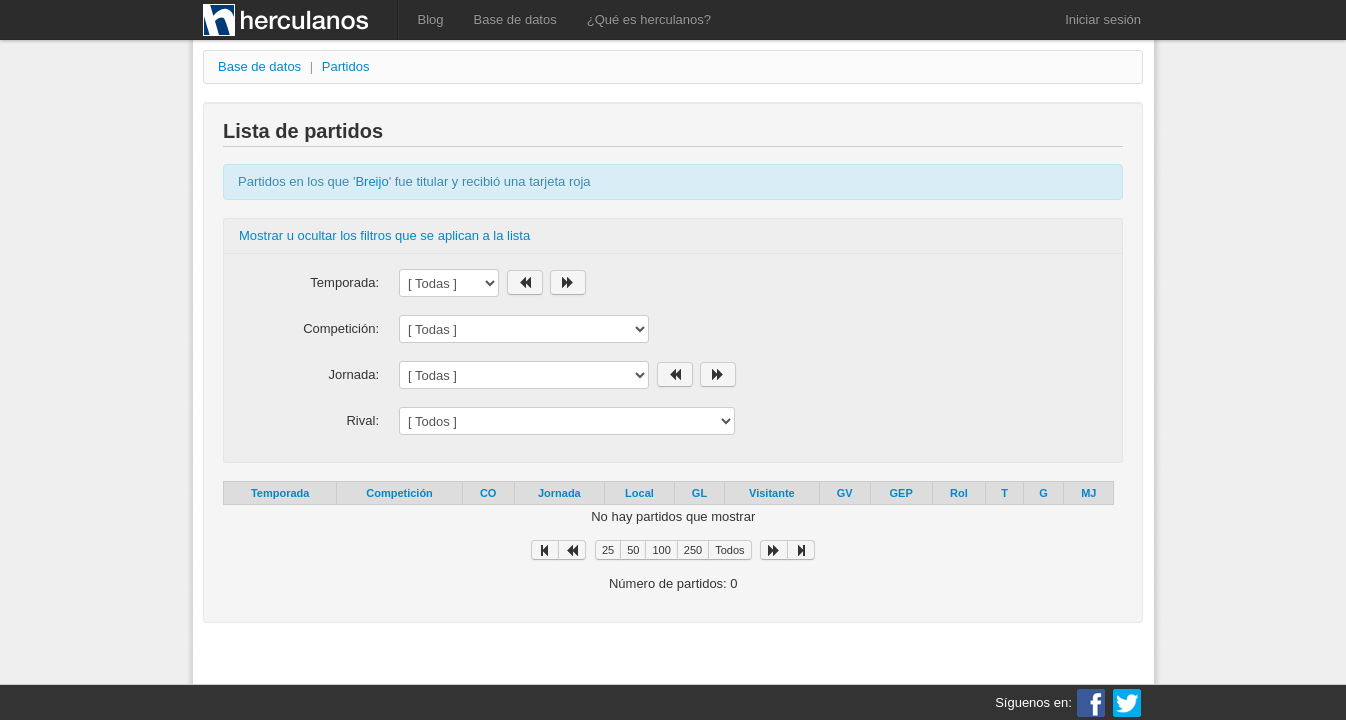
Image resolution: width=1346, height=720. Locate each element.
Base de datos (515, 19)
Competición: (341, 328)
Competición (399, 493)
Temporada (280, 493)
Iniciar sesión (1103, 19)
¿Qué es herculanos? (649, 19)
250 (693, 550)
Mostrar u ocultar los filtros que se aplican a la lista (384, 235)
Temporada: (344, 282)
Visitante (772, 493)
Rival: (362, 420)
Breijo (371, 181)
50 (633, 550)
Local (639, 493)
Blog (431, 19)
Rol (959, 493)
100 (661, 550)
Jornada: (353, 374)
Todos (729, 550)
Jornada (559, 493)
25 (608, 550)
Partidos (346, 66)
